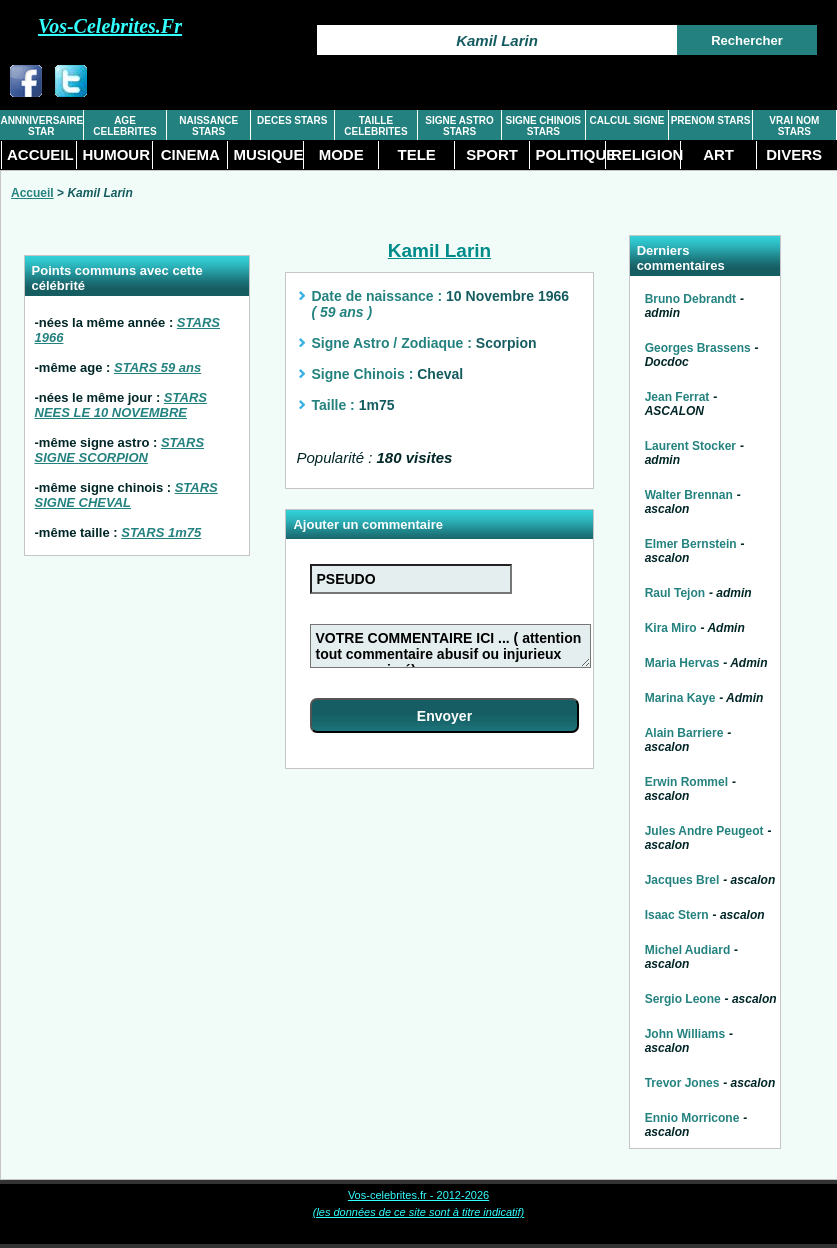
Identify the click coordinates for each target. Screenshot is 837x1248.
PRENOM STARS (711, 120)
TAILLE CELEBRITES (375, 126)
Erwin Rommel (686, 782)
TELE (416, 154)
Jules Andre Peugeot (704, 831)
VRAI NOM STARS (794, 126)
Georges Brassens (698, 348)
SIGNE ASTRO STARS (459, 126)
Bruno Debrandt (690, 299)
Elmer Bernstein (691, 544)
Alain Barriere (684, 733)
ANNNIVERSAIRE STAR (41, 126)
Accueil (32, 193)
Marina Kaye (680, 698)
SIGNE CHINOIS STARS (543, 126)
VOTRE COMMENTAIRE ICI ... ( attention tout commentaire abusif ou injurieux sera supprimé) (451, 646)
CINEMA (190, 154)
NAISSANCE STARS (208, 126)
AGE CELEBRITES (124, 126)
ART (718, 154)
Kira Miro (671, 628)
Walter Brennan (689, 495)
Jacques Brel (682, 880)
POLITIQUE (569, 154)
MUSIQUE (267, 154)
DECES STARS (292, 120)
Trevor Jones (682, 1083)
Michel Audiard (688, 950)
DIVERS (794, 154)
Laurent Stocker (690, 446)
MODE (341, 154)
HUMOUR (116, 154)
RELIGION (645, 154)
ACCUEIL (40, 154)
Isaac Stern (677, 915)
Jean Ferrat (677, 397)
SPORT (492, 154)
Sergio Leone (683, 999)
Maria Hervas (682, 663)
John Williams (685, 1034)
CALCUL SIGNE (627, 120)
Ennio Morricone (692, 1118)
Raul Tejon (675, 593)
